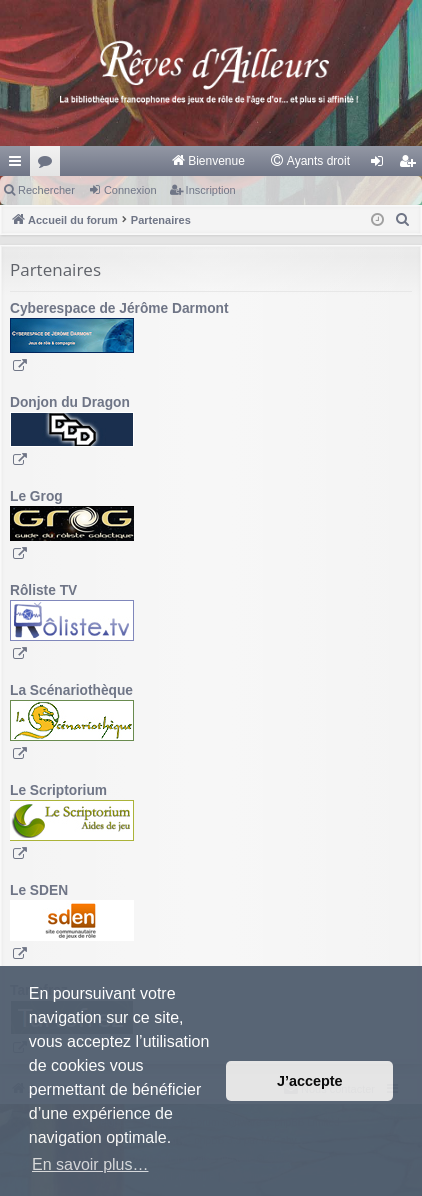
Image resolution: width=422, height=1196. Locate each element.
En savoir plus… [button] (90, 1164)
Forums (49, 165)
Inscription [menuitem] (411, 165)
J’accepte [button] (310, 1081)
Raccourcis (19, 165)
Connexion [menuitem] (381, 165)
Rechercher (46, 190)
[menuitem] (207, 161)
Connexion (130, 190)
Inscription (211, 190)
